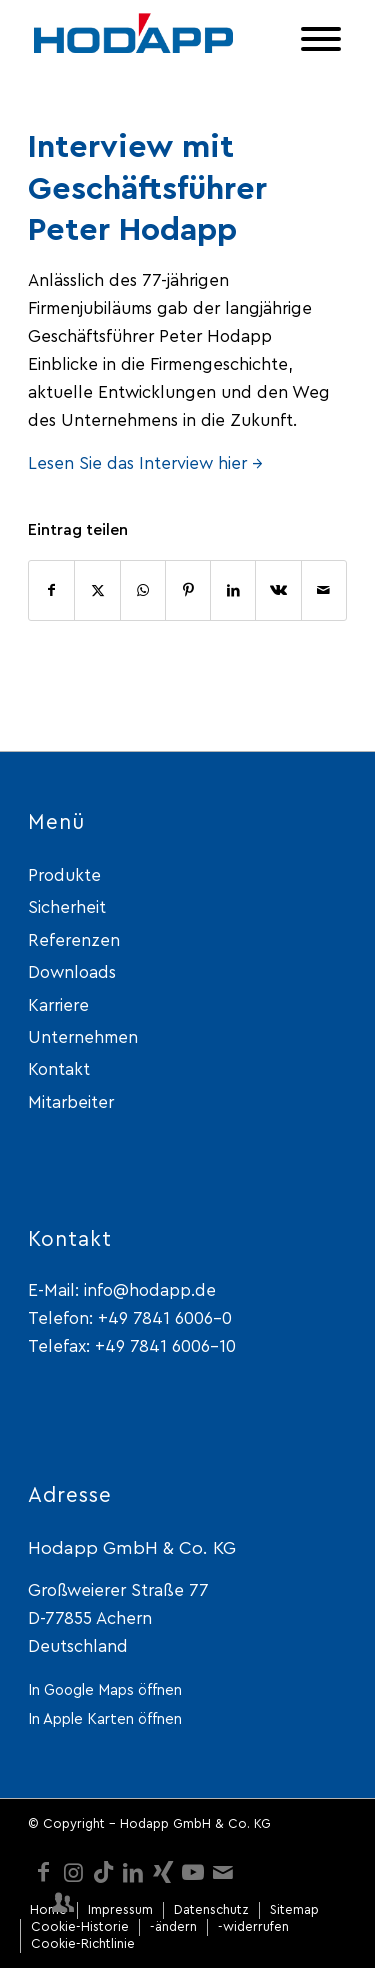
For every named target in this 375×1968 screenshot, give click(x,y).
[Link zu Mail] (223, 1872)
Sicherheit (67, 907)
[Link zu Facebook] (43, 1872)
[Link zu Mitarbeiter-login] (63, 1902)
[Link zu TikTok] (103, 1872)
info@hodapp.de (150, 1290)
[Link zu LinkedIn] (133, 1872)
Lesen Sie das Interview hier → (145, 463)
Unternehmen (83, 1037)
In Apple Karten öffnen (105, 1719)
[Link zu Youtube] (193, 1872)
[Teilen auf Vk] (278, 590)
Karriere (58, 1005)
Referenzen (74, 940)
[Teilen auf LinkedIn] (233, 590)
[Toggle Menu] (321, 39)
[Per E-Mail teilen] (324, 590)
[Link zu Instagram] (73, 1872)
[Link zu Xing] (163, 1872)
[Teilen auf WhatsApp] (143, 590)
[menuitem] (48, 1910)
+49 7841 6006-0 (165, 1318)
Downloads (72, 972)
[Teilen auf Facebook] (51, 590)
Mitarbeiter (71, 1102)
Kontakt (59, 1069)
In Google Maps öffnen (105, 1690)
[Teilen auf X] (97, 590)
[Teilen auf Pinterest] (188, 590)
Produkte (64, 875)
